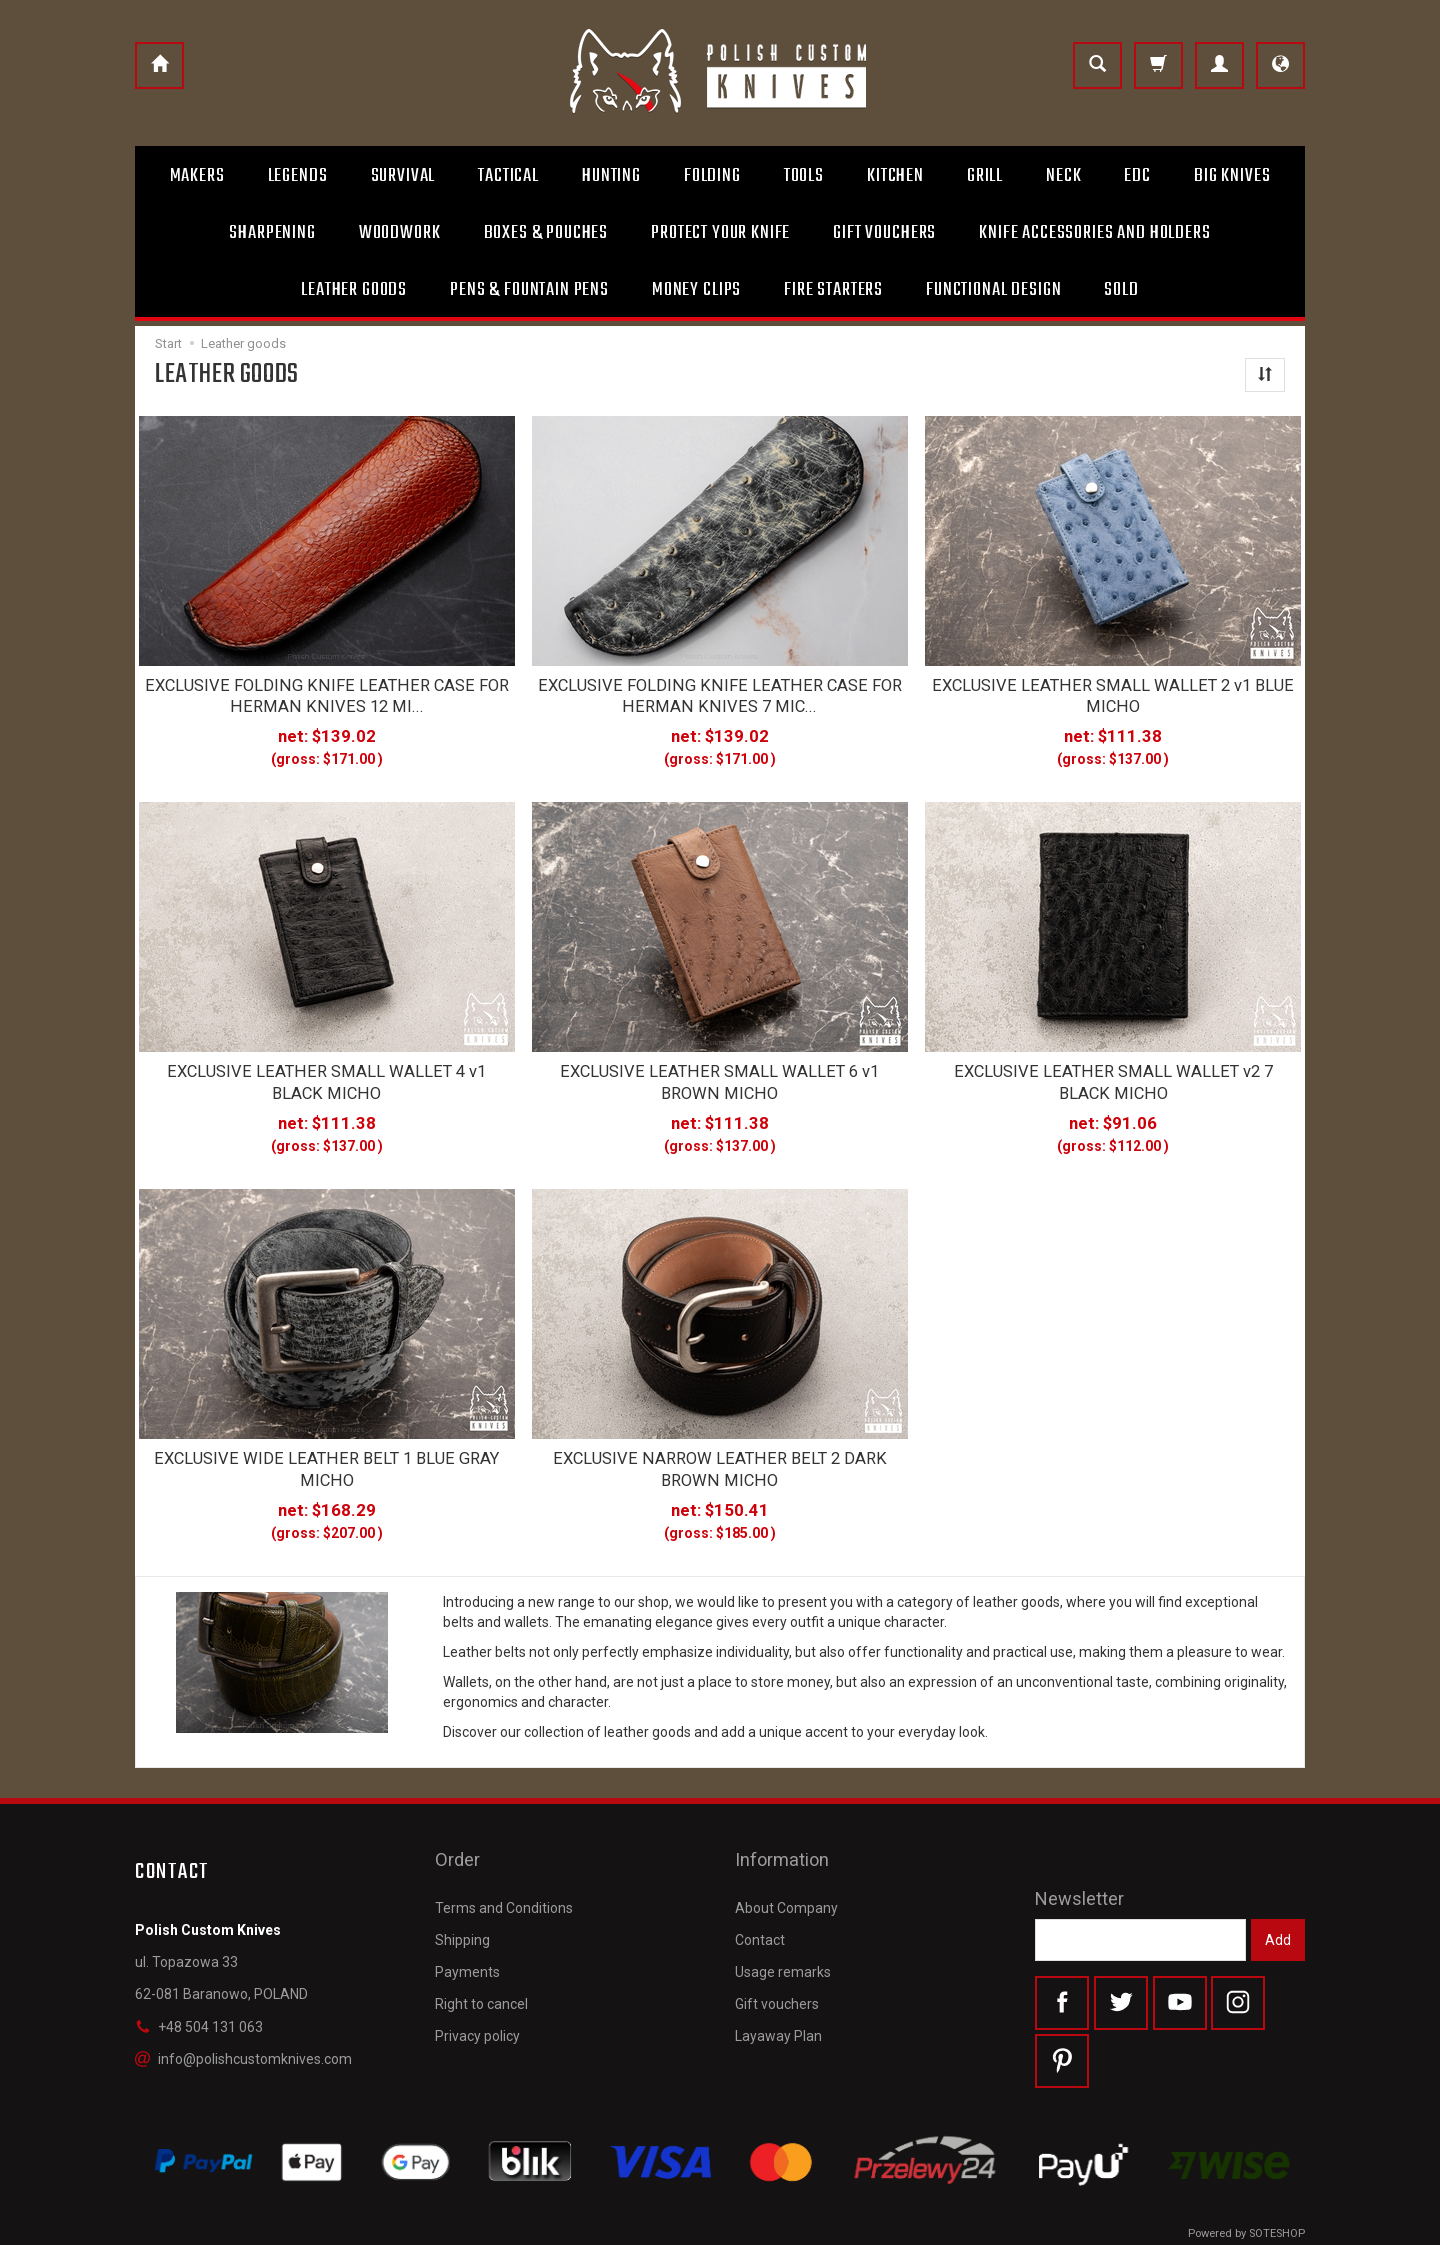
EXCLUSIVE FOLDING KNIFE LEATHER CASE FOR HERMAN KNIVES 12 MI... (327, 693)
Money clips (696, 290)
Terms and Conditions (504, 1859)
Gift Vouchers (884, 233)
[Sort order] (1265, 375)
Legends (298, 176)
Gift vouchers (777, 1956)
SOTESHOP (1277, 2224)
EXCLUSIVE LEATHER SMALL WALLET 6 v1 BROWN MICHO (719, 1072)
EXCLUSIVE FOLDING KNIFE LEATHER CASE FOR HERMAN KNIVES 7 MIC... (720, 693)
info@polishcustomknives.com (243, 2039)
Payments (467, 1924)
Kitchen (895, 176)
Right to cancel (481, 1956)
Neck (1063, 176)
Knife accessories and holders (1094, 233)
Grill (985, 176)
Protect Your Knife (720, 233)
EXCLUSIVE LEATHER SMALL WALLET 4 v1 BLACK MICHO (326, 1072)
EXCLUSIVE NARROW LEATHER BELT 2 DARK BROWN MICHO (720, 1452)
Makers (197, 176)
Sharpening (272, 233)
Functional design (993, 290)
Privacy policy (477, 1988)
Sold (1121, 290)
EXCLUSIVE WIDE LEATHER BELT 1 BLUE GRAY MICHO (327, 1452)
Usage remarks (783, 1924)
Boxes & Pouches (546, 233)
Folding (712, 176)
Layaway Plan (778, 1988)
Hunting (611, 176)
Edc (1137, 176)
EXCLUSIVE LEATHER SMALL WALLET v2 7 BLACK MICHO (1113, 1072)
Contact (760, 1892)
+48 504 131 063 (199, 2006)
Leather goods (354, 290)
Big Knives (1232, 176)
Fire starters (833, 290)
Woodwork (400, 233)
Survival (403, 176)
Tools (804, 176)
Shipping (462, 1892)
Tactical (508, 176)
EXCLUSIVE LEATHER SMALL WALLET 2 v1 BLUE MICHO (1113, 693)
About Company (786, 1859)
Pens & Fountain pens (529, 290)
